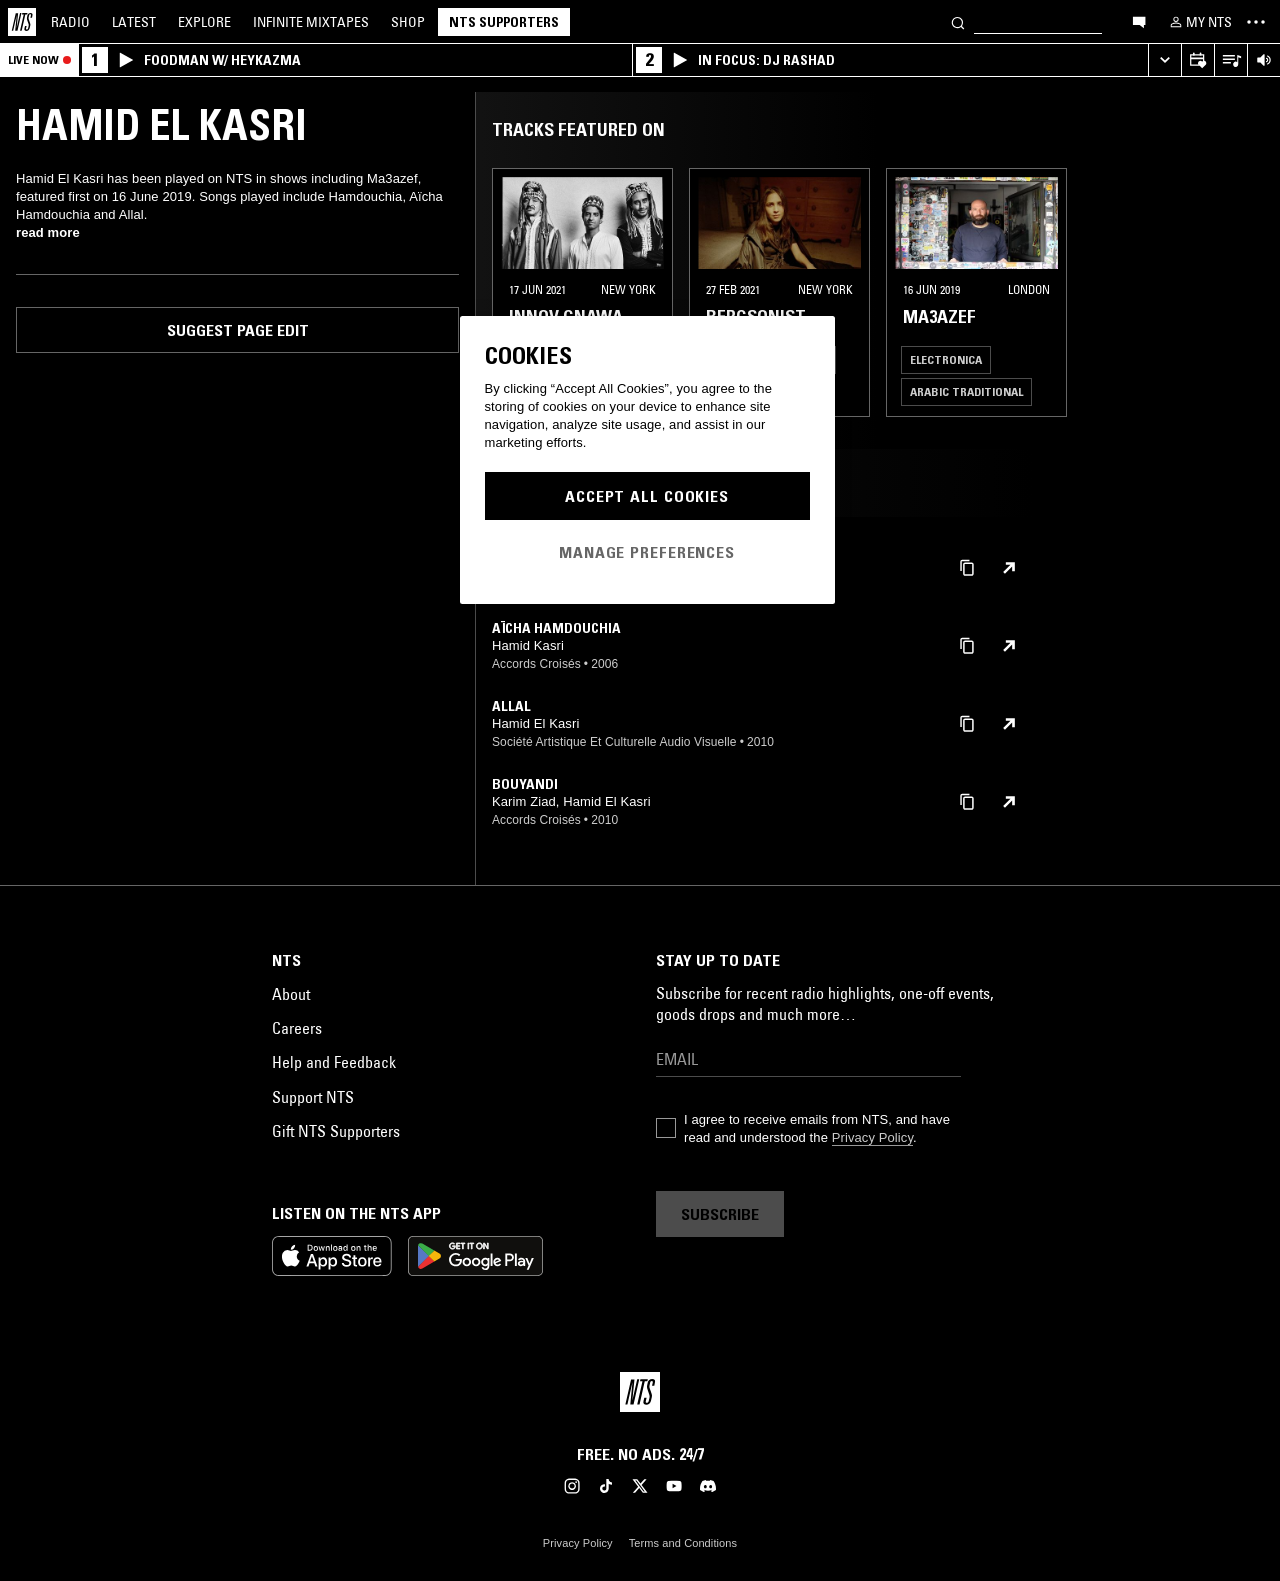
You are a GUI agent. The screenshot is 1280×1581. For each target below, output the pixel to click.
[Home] (22, 22)
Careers (297, 1028)
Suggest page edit (238, 330)
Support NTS (313, 1097)
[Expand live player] (1164, 60)
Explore (204, 22)
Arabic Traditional (966, 391)
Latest (134, 22)
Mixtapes (311, 22)
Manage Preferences (647, 552)
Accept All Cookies (647, 496)
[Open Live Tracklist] (1230, 60)
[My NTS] (1199, 22)
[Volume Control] (1263, 60)
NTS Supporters (504, 22)
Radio (70, 22)
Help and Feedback (334, 1062)
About (291, 994)
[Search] (958, 21)
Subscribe (720, 1214)
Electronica (946, 359)
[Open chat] (1139, 21)
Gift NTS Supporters (336, 1131)
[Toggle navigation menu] (1256, 22)
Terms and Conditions (683, 1543)
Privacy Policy (872, 1137)
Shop (408, 22)
